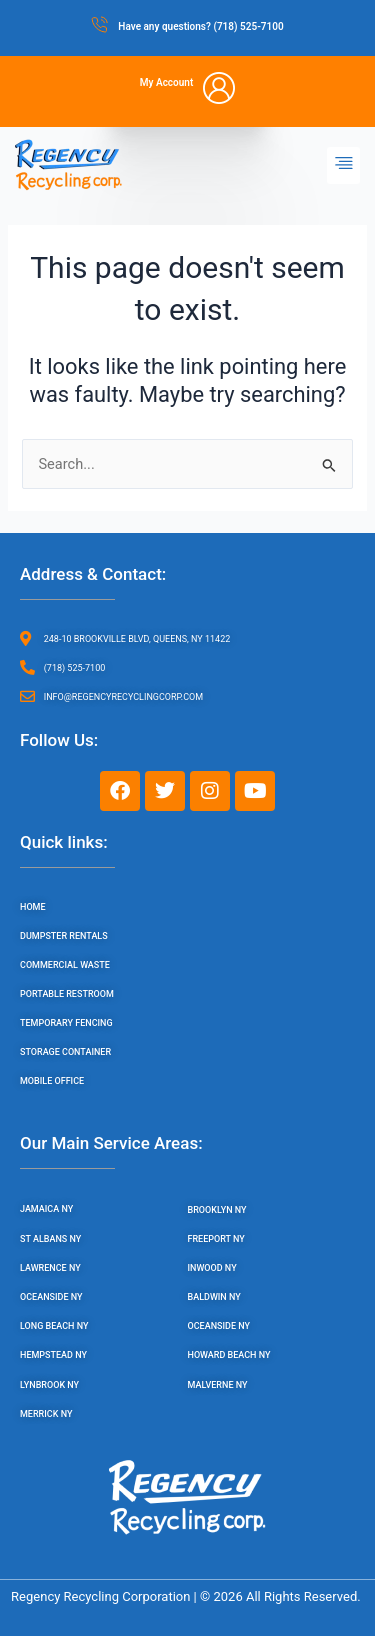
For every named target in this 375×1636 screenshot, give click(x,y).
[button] (343, 165)
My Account (167, 82)
